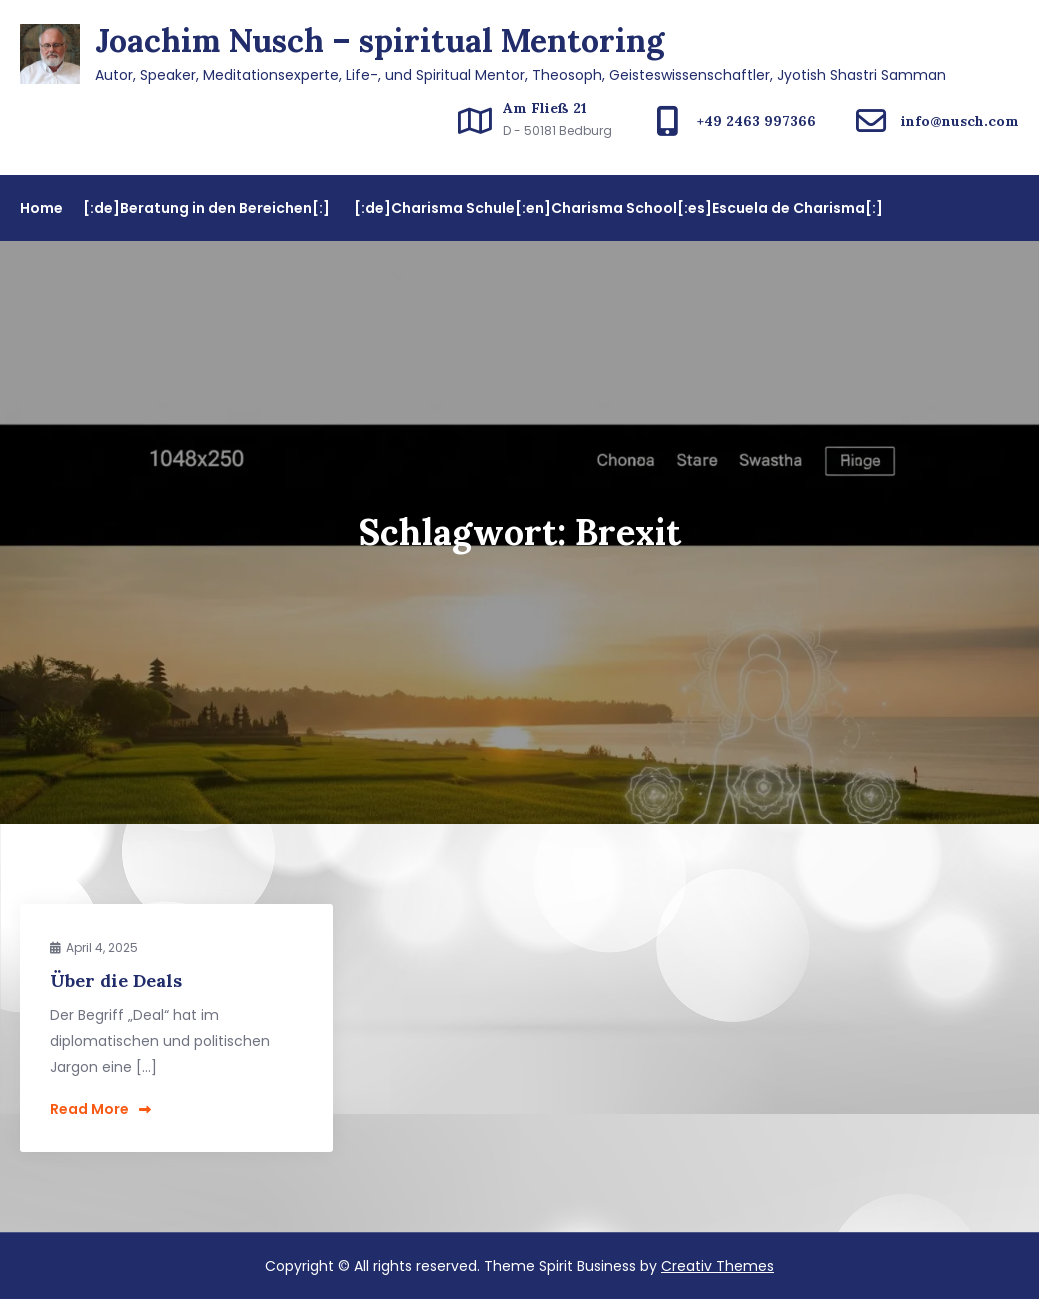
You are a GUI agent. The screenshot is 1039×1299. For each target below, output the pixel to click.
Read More (100, 1109)
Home (41, 208)
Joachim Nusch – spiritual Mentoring (379, 40)
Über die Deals (116, 980)
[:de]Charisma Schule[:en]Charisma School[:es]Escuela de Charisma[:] (618, 208)
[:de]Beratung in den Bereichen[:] (206, 208)
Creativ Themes (717, 1266)
